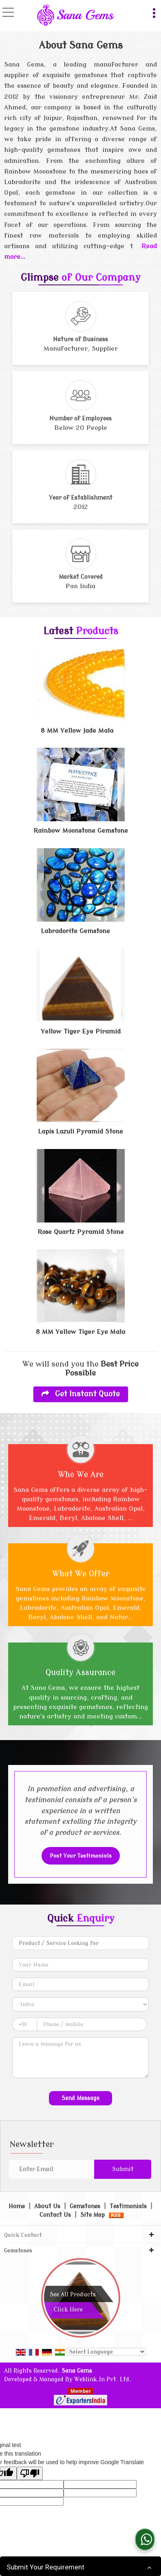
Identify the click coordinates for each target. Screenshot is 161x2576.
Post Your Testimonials (81, 1856)
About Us (47, 2206)
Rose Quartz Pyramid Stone (80, 1232)
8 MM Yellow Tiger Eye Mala (80, 1332)
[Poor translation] (30, 2473)
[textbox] (80, 1943)
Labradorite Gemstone (75, 931)
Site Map (92, 2215)
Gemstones (85, 2206)
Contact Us (55, 2215)
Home (17, 2206)
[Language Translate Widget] (106, 2352)
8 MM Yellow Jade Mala (77, 730)
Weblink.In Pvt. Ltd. (102, 2379)
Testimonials (128, 2206)
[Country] (80, 2004)
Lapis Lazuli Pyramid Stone (80, 1131)
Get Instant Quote (81, 1394)
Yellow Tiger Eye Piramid (81, 1031)
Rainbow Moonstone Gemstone (80, 830)
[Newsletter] (51, 2169)
